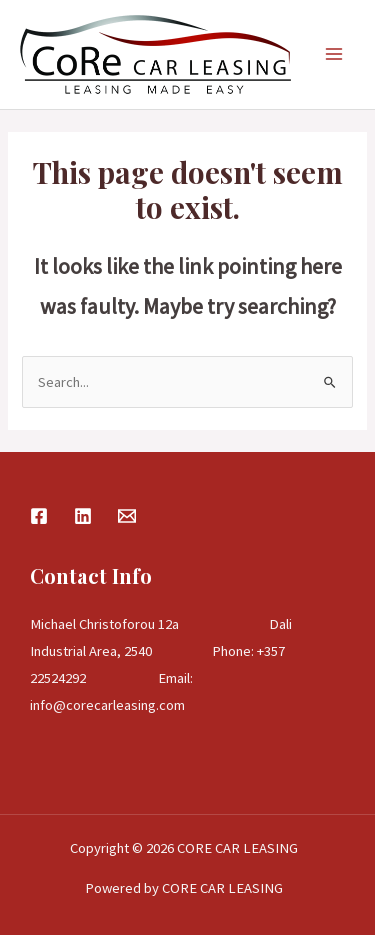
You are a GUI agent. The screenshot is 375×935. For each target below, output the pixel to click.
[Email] (127, 516)
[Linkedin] (83, 516)
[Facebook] (39, 516)
